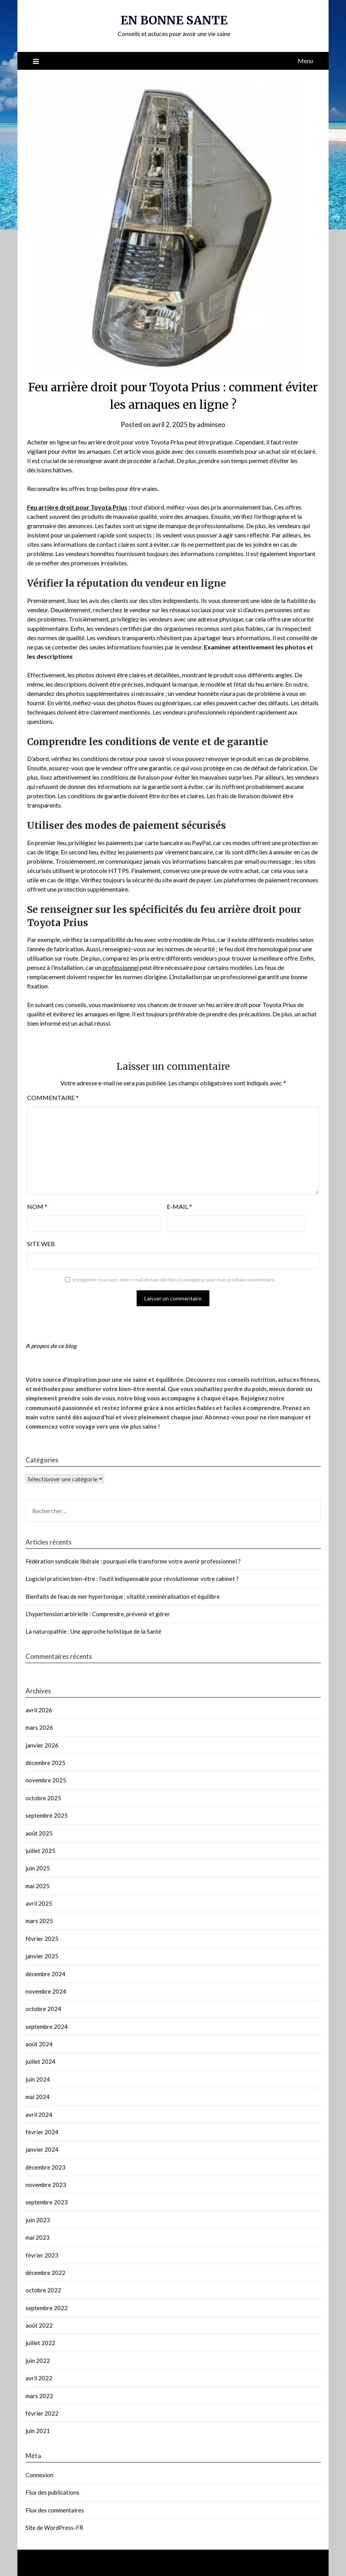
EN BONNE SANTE (174, 20)
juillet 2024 (40, 2061)
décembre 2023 (45, 2167)
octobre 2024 (43, 2008)
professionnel (121, 967)
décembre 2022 (45, 2272)
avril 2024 (39, 2114)
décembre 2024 (45, 1973)
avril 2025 (39, 1903)
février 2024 (42, 2131)
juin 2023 (38, 2219)
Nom (37, 1206)
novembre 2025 (46, 1780)
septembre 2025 (47, 1815)
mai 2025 (38, 1885)
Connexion (39, 2474)
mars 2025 (39, 1920)
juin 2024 (38, 2079)
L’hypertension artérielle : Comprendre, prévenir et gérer (98, 1613)
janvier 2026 (42, 1745)
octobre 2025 (43, 1797)
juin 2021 (38, 2430)
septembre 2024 (47, 2026)
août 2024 (39, 2043)
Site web (41, 1243)
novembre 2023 (46, 2184)
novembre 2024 (46, 1991)
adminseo (211, 424)
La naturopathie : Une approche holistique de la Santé (93, 1631)
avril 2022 (39, 2378)
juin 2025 (38, 1868)
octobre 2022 (43, 2290)
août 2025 (39, 1833)
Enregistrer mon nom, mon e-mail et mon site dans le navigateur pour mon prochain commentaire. (174, 1280)
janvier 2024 (42, 2149)
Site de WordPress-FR (54, 2527)
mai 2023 (38, 2237)
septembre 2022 (47, 2307)
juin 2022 (38, 2360)
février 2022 (42, 2413)
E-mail (179, 1206)
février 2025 (42, 1938)
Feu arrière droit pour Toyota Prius (77, 507)
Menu (305, 60)
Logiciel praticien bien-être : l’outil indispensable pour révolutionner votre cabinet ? (132, 1578)
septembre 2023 (47, 2202)
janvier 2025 (42, 1956)
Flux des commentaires (55, 2510)
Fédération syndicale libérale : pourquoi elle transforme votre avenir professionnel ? (133, 1561)
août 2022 (39, 2325)
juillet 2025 (40, 1850)
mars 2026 (39, 1727)
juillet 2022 (40, 2342)
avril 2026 (39, 1709)
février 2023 (42, 2255)
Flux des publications (52, 2492)
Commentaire (53, 1097)
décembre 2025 (45, 1762)
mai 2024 (38, 2096)
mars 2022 (39, 2395)
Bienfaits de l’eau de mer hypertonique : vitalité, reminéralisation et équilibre (123, 1596)
